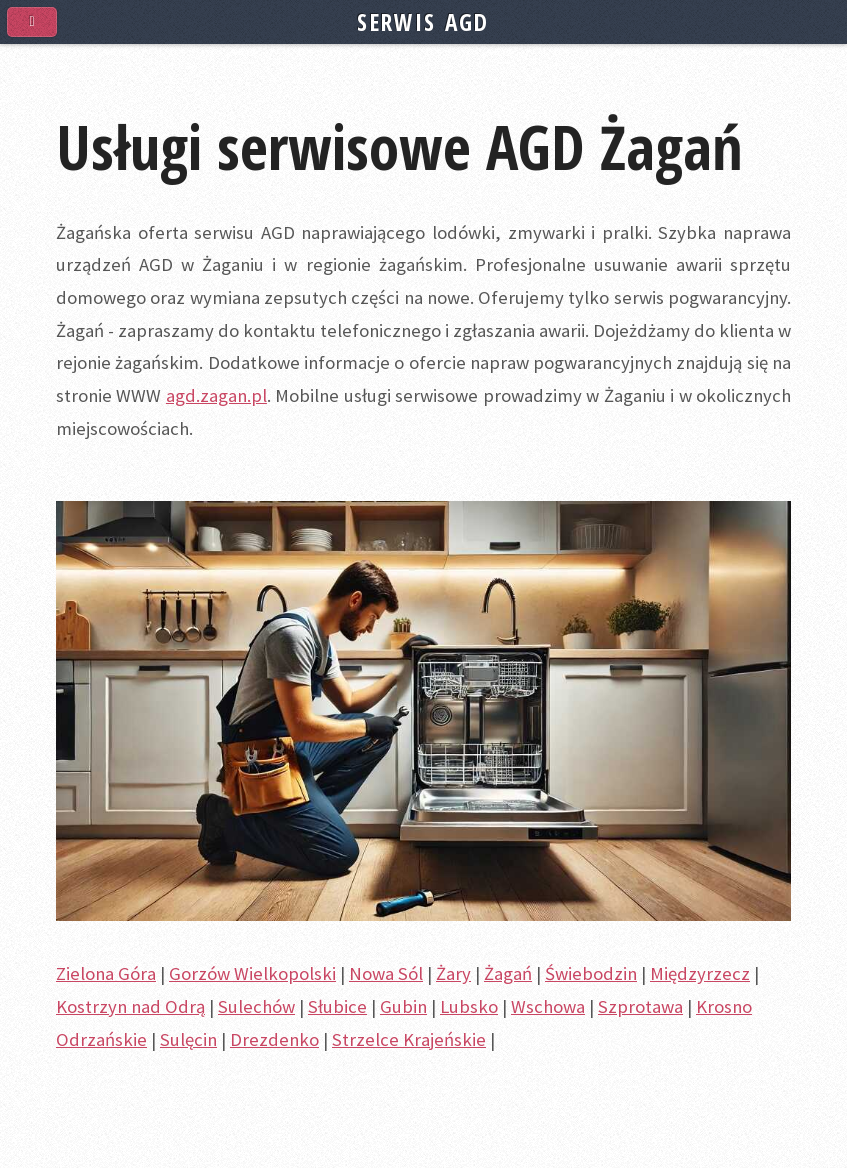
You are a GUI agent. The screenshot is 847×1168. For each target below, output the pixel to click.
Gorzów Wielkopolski (252, 973)
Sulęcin (188, 1039)
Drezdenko (274, 1039)
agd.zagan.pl (216, 395)
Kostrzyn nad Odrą (130, 1006)
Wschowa (548, 1006)
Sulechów (256, 1006)
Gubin (403, 1006)
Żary (453, 973)
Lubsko (469, 1006)
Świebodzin (591, 973)
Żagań (508, 973)
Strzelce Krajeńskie (409, 1039)
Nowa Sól (386, 973)
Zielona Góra (106, 973)
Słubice (337, 1006)
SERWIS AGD (423, 22)
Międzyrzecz (700, 973)
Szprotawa (640, 1006)
